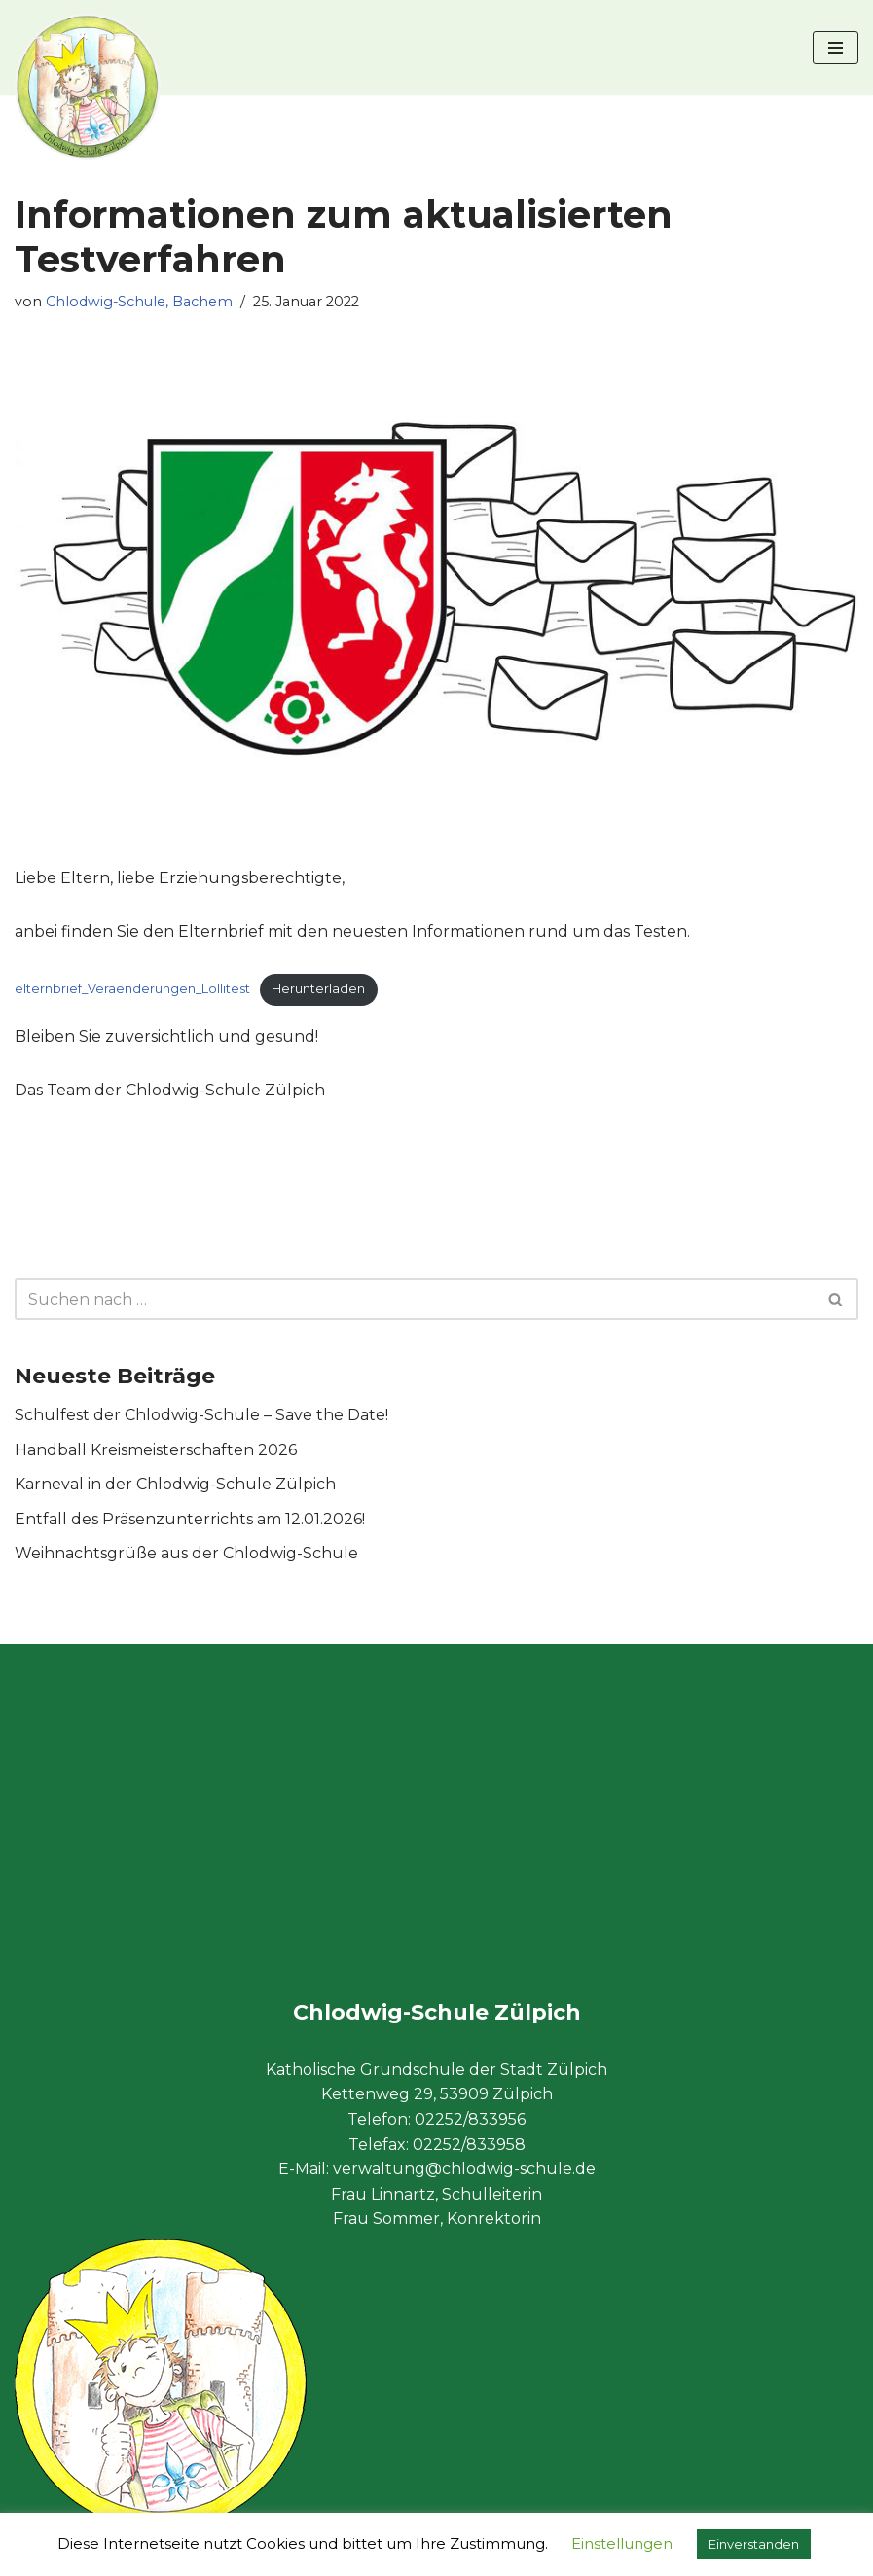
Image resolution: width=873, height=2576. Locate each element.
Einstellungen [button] (622, 2543)
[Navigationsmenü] (835, 47)
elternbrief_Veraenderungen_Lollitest (132, 989)
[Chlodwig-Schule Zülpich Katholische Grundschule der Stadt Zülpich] (88, 87)
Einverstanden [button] (754, 2544)
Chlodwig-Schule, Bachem (140, 301)
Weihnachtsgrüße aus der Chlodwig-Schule (186, 1554)
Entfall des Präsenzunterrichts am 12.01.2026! (190, 1519)
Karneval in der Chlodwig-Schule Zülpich (175, 1485)
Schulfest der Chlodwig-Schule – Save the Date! (201, 1416)
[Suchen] (415, 1300)
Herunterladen (318, 989)
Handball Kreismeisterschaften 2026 (156, 1450)
